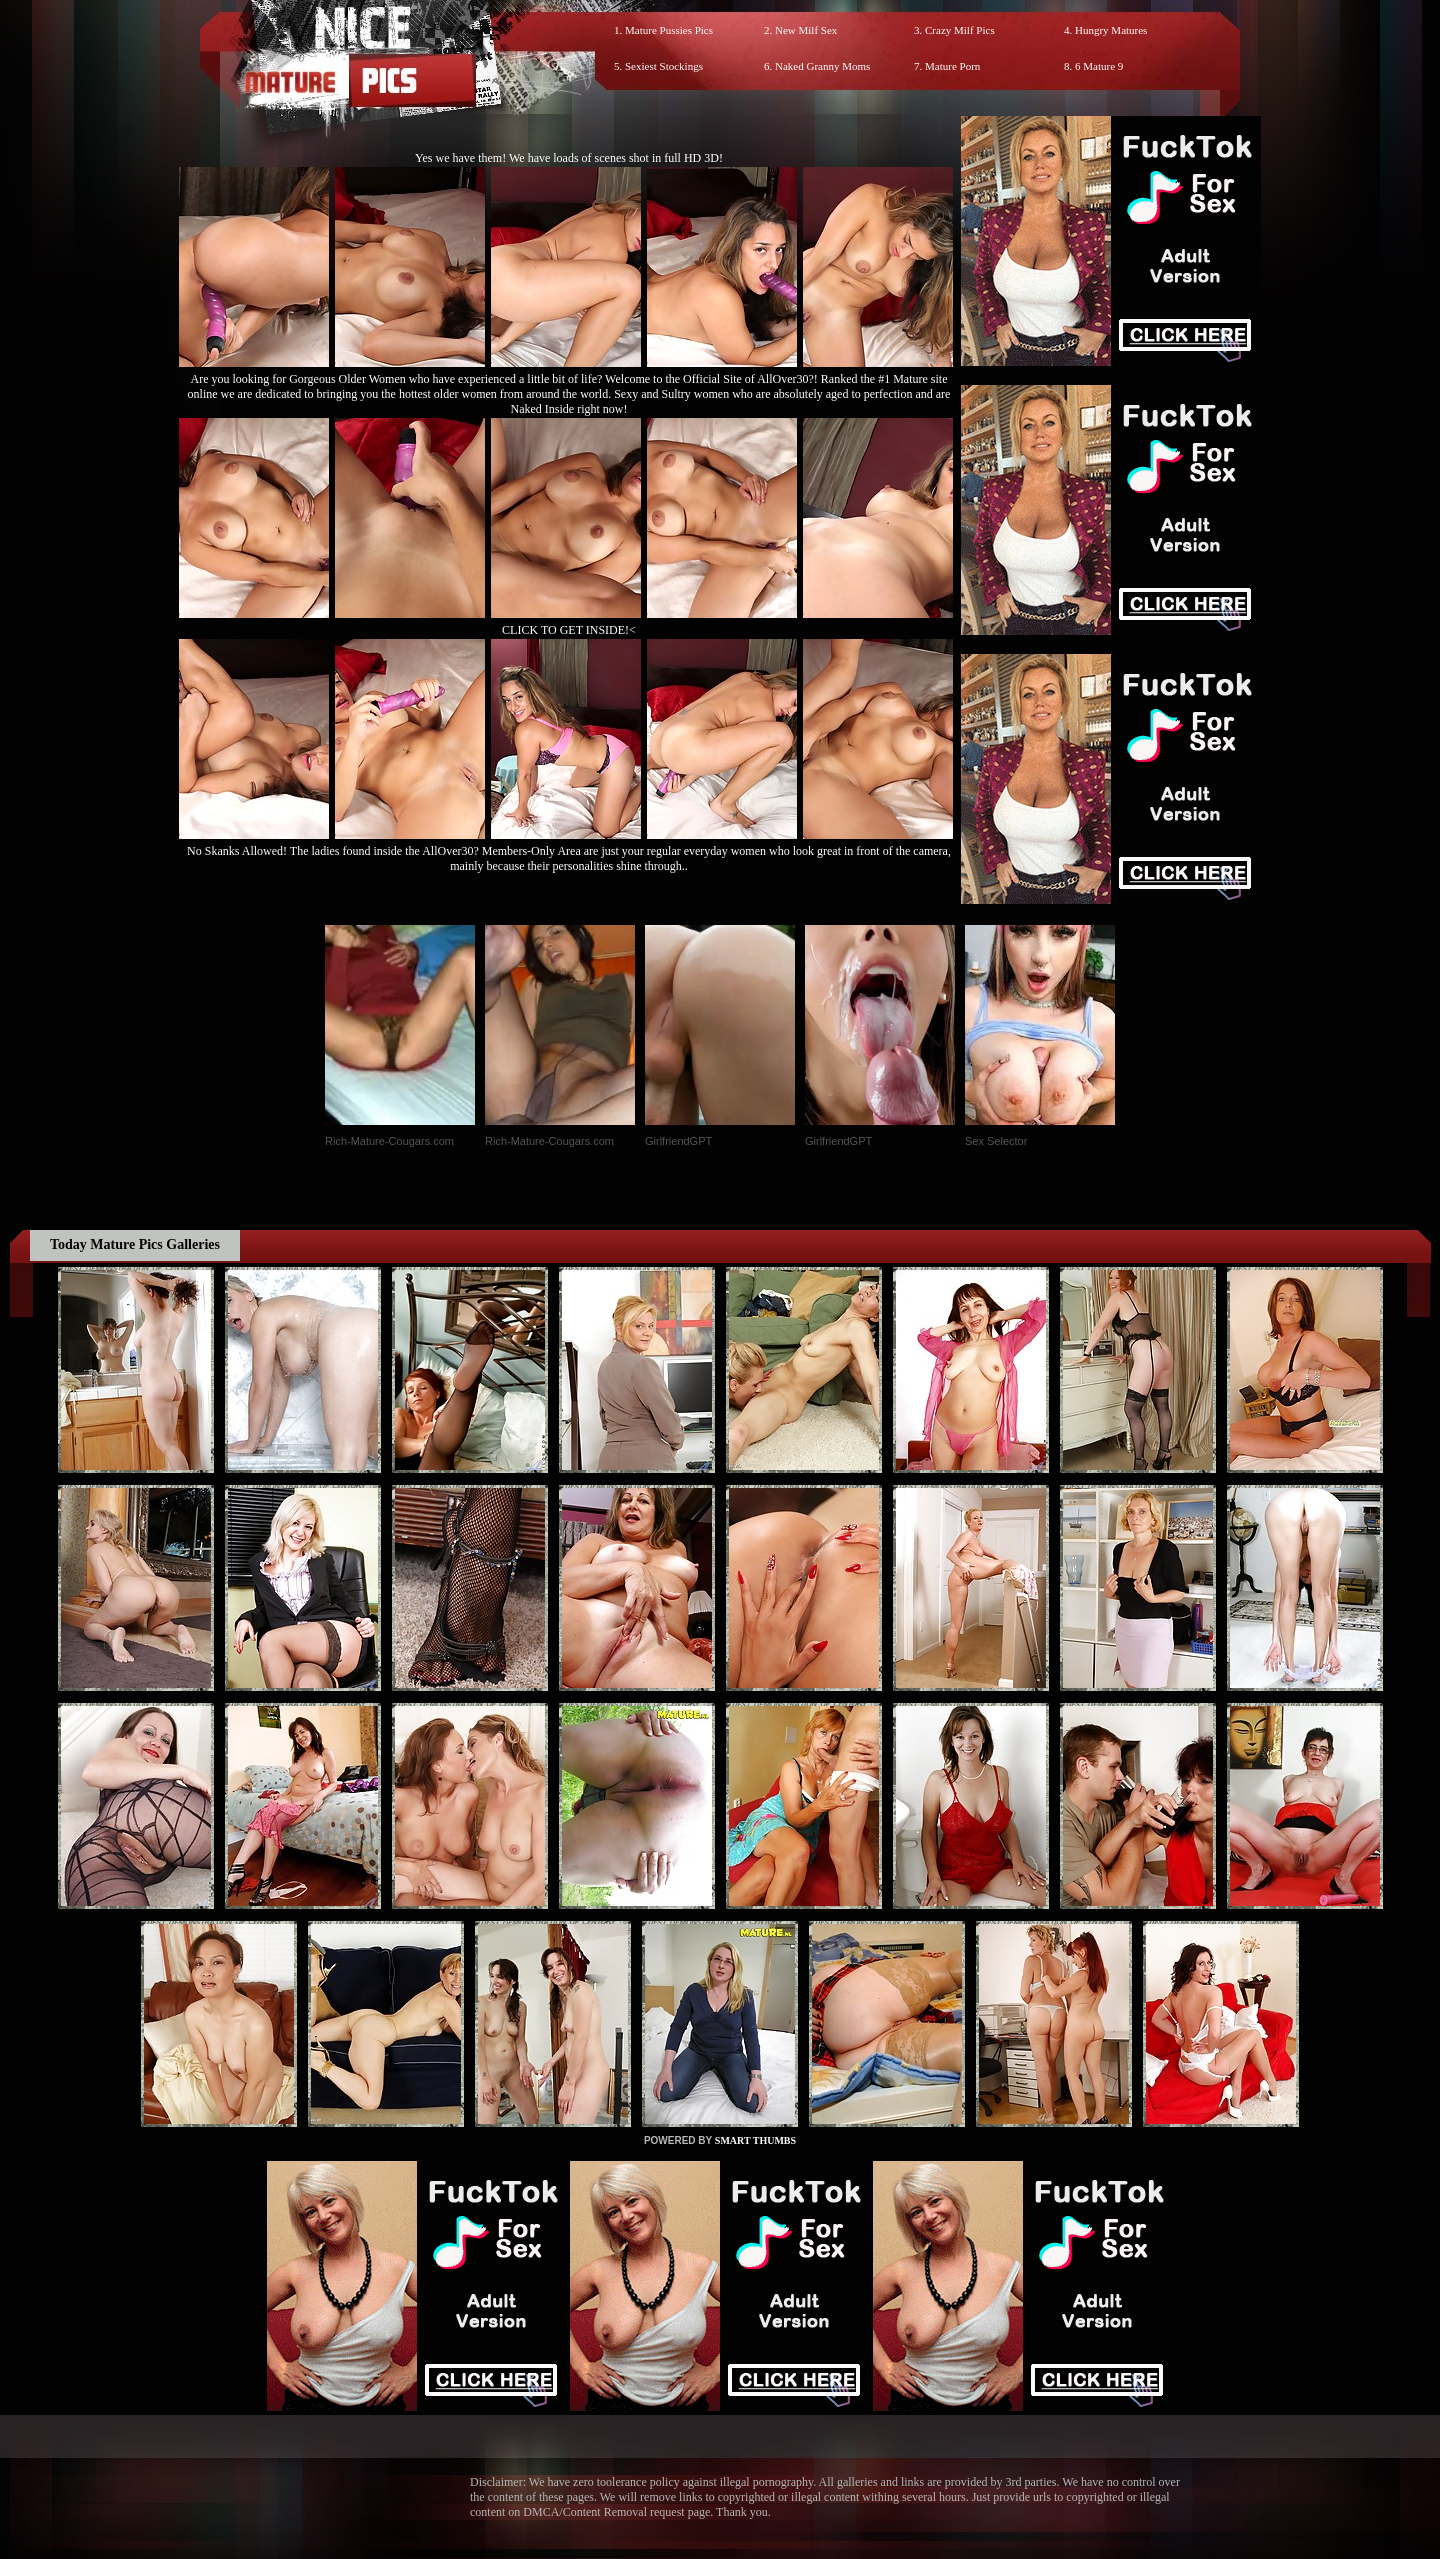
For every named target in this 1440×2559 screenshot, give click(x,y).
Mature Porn (952, 66)
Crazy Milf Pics (960, 30)
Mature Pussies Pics (669, 30)
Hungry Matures (1111, 30)
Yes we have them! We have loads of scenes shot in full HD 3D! (569, 158)
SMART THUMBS (755, 2140)
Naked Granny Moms (822, 66)
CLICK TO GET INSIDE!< (569, 630)
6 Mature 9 (1099, 66)
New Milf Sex (806, 30)
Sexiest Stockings (664, 66)
